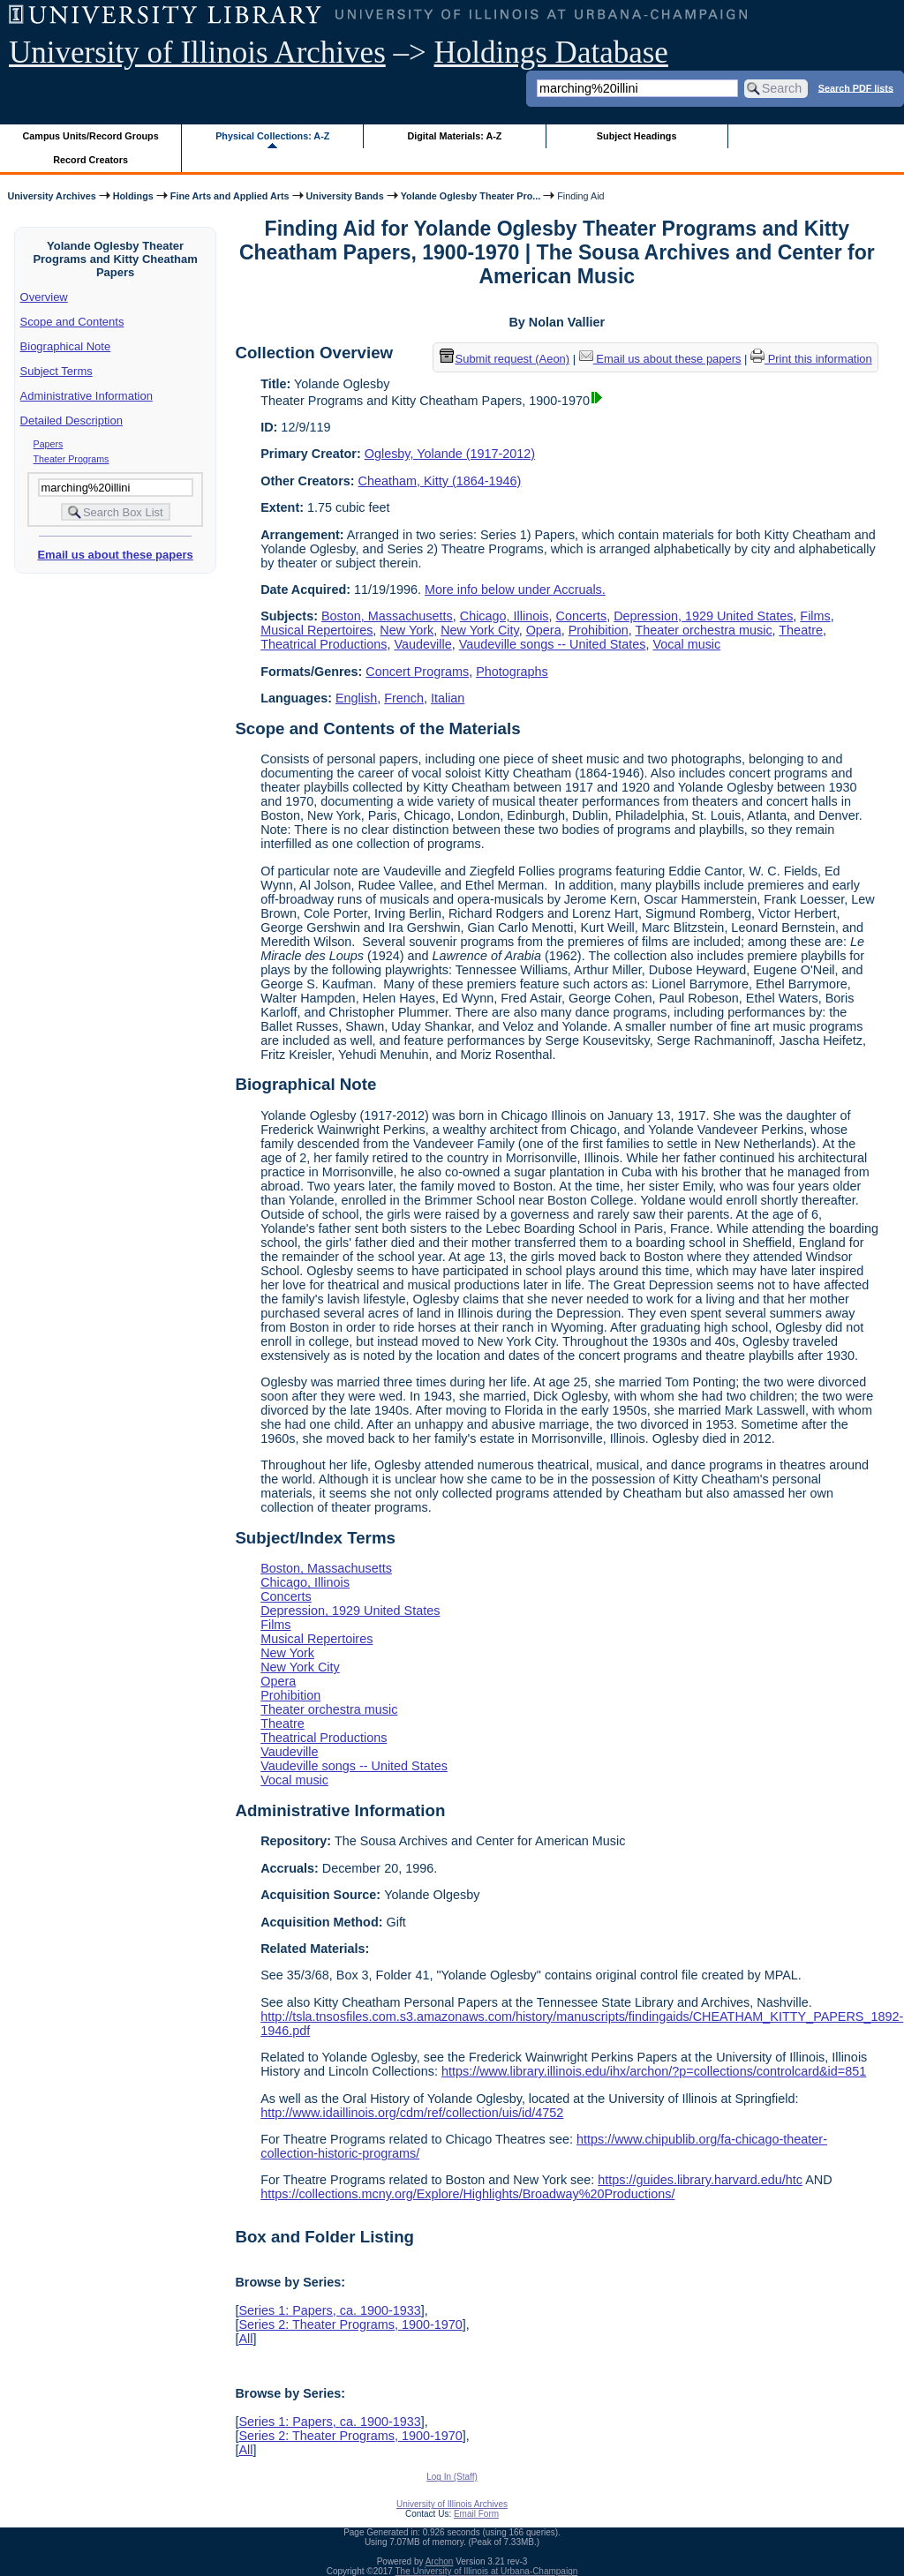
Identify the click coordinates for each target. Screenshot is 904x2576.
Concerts (581, 616)
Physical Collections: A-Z (272, 136)
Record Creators (90, 159)
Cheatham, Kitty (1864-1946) (440, 481)
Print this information (811, 358)
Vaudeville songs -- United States (552, 644)
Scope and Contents (72, 321)
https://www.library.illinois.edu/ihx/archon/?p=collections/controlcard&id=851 (653, 2071)
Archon (440, 2561)
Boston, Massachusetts (387, 616)
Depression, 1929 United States (703, 616)
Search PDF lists (855, 87)
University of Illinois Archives (197, 52)
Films (815, 616)
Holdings (133, 196)
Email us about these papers (114, 554)
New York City (480, 630)
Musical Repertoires (316, 630)
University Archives (51, 196)
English (356, 698)
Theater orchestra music (703, 630)
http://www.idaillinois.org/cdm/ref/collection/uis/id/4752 (411, 2113)
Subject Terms (56, 371)
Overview (44, 297)
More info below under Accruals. (515, 589)
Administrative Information (86, 395)
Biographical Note (65, 346)
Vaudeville (422, 644)
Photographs (512, 672)
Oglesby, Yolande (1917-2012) (450, 454)
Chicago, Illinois (504, 616)
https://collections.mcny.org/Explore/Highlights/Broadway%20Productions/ (467, 2194)
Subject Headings (637, 136)
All (245, 2339)
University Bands (345, 196)
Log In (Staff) (452, 2477)
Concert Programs (417, 672)
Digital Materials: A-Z (454, 136)
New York (406, 630)
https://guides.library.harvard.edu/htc (700, 2180)
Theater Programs (71, 459)
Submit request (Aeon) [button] (505, 358)
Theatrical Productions (323, 644)
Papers (49, 444)
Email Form (476, 2514)
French (404, 698)
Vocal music (686, 644)
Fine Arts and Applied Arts (230, 196)
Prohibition (599, 630)
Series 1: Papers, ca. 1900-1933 (329, 2310)
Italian (447, 698)
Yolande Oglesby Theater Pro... (471, 196)
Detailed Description (71, 420)
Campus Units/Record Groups (91, 136)
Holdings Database (551, 52)
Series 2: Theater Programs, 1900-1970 (350, 2324)
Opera (543, 630)
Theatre (801, 630)
